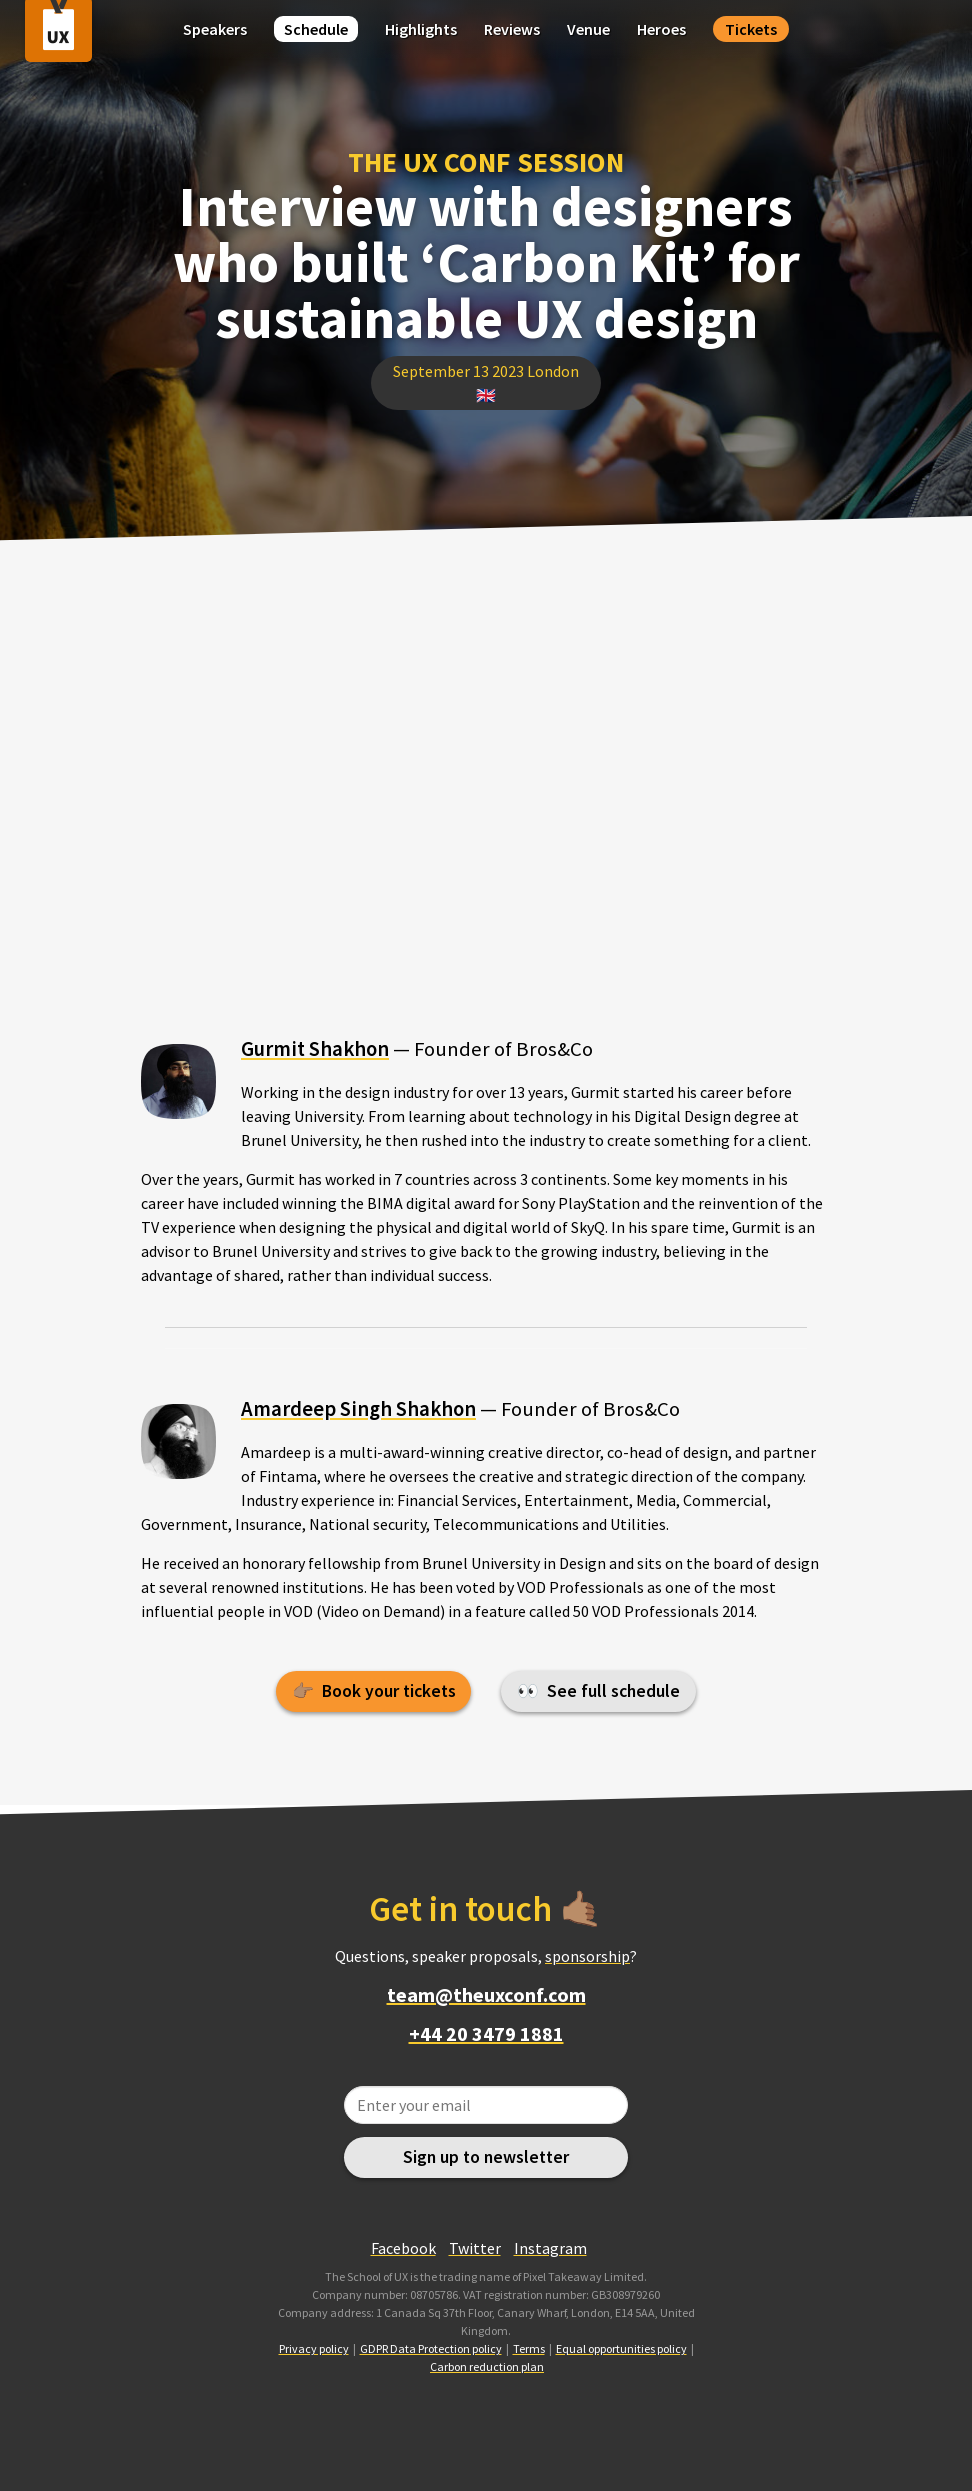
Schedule (316, 29)
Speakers (215, 29)
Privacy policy (314, 2348)
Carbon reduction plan (487, 2366)
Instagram (550, 2248)
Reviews (512, 29)
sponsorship (587, 1956)
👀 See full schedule (598, 1691)
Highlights (421, 29)
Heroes (661, 29)
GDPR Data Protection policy (431, 2348)
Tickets (751, 29)
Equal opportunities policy (621, 2348)
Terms (529, 2348)
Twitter (475, 2248)
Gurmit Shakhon (315, 1049)
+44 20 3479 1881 (486, 2034)
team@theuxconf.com (486, 1995)
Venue (588, 29)
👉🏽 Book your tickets (374, 1691)
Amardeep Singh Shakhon (358, 1409)
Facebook (403, 2248)
